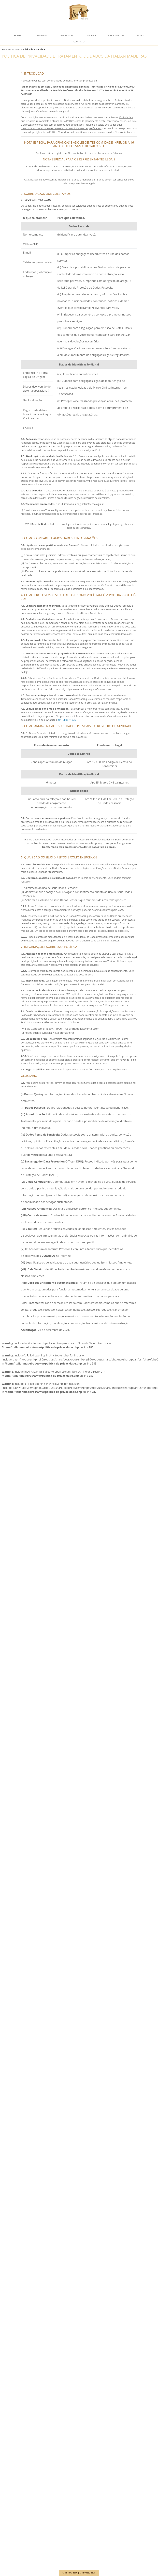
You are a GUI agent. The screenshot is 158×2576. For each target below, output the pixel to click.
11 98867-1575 (87, 2572)
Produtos (66, 34)
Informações (116, 34)
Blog (140, 34)
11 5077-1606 (70, 2572)
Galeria (91, 34)
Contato (79, 40)
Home (17, 34)
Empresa (42, 34)
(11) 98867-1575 (67, 719)
